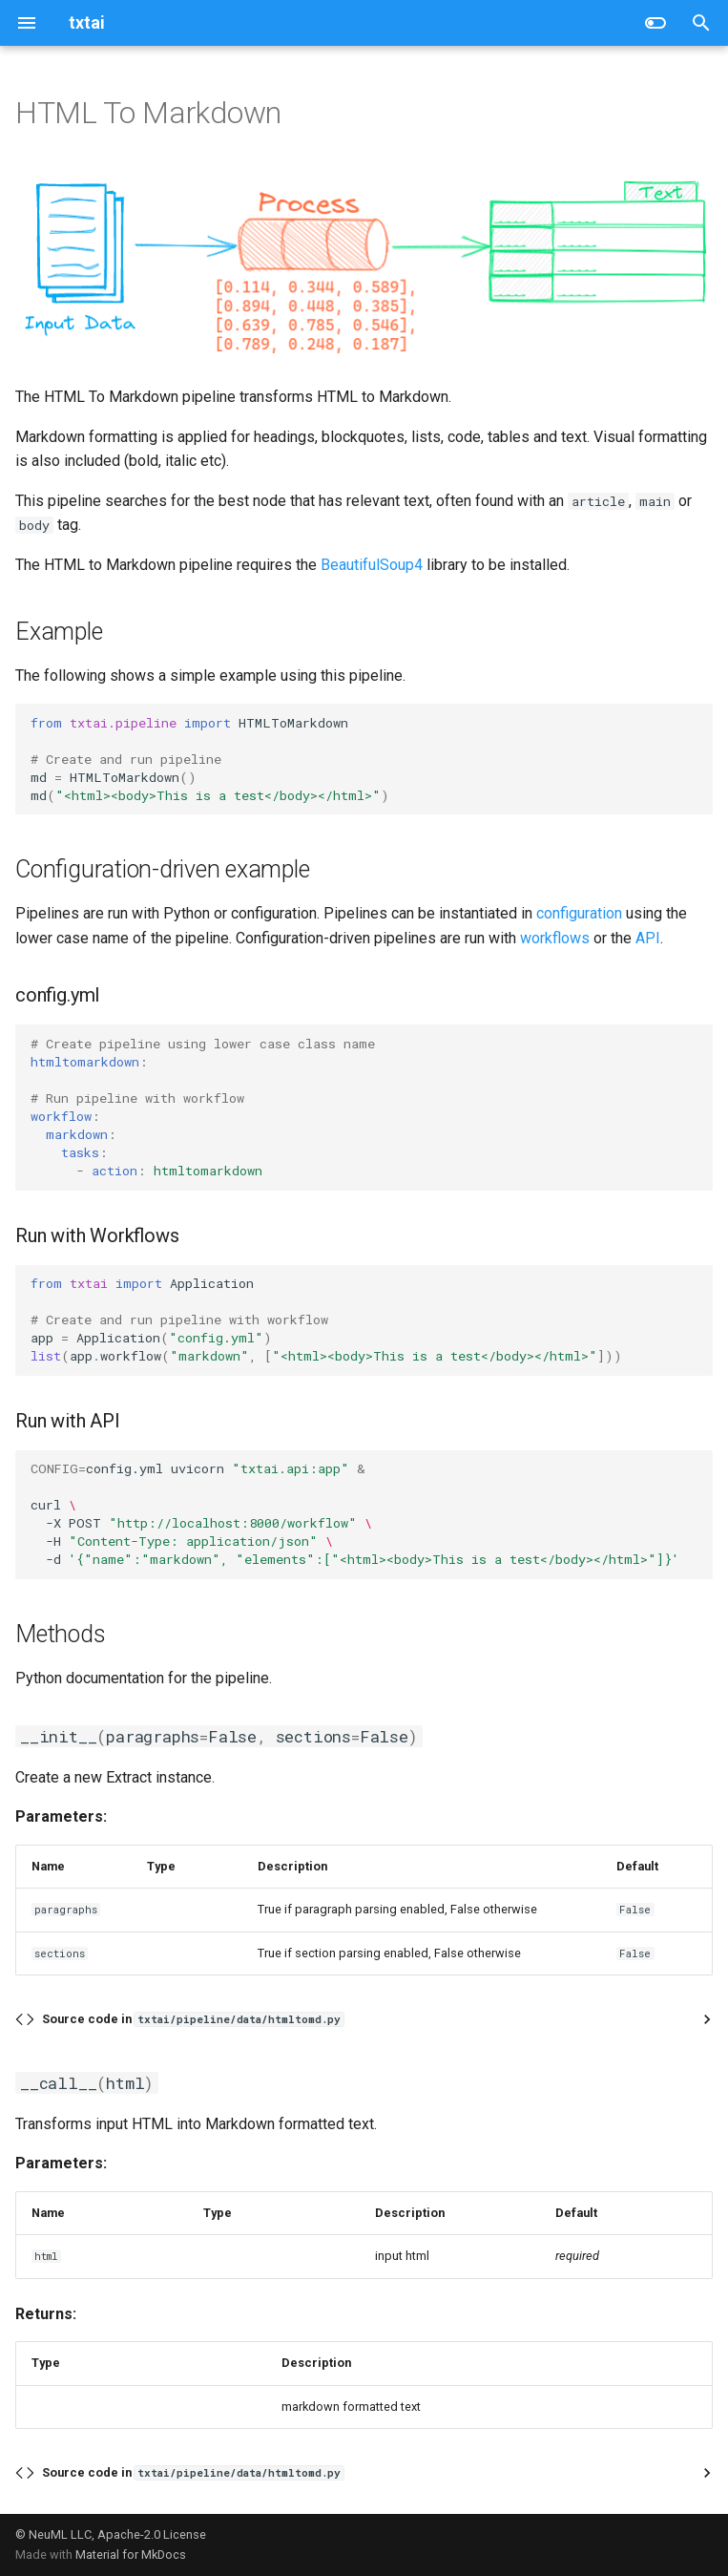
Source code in (192, 2019)
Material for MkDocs (130, 2554)
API (647, 938)
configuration (579, 913)
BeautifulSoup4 (372, 565)
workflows (555, 938)
